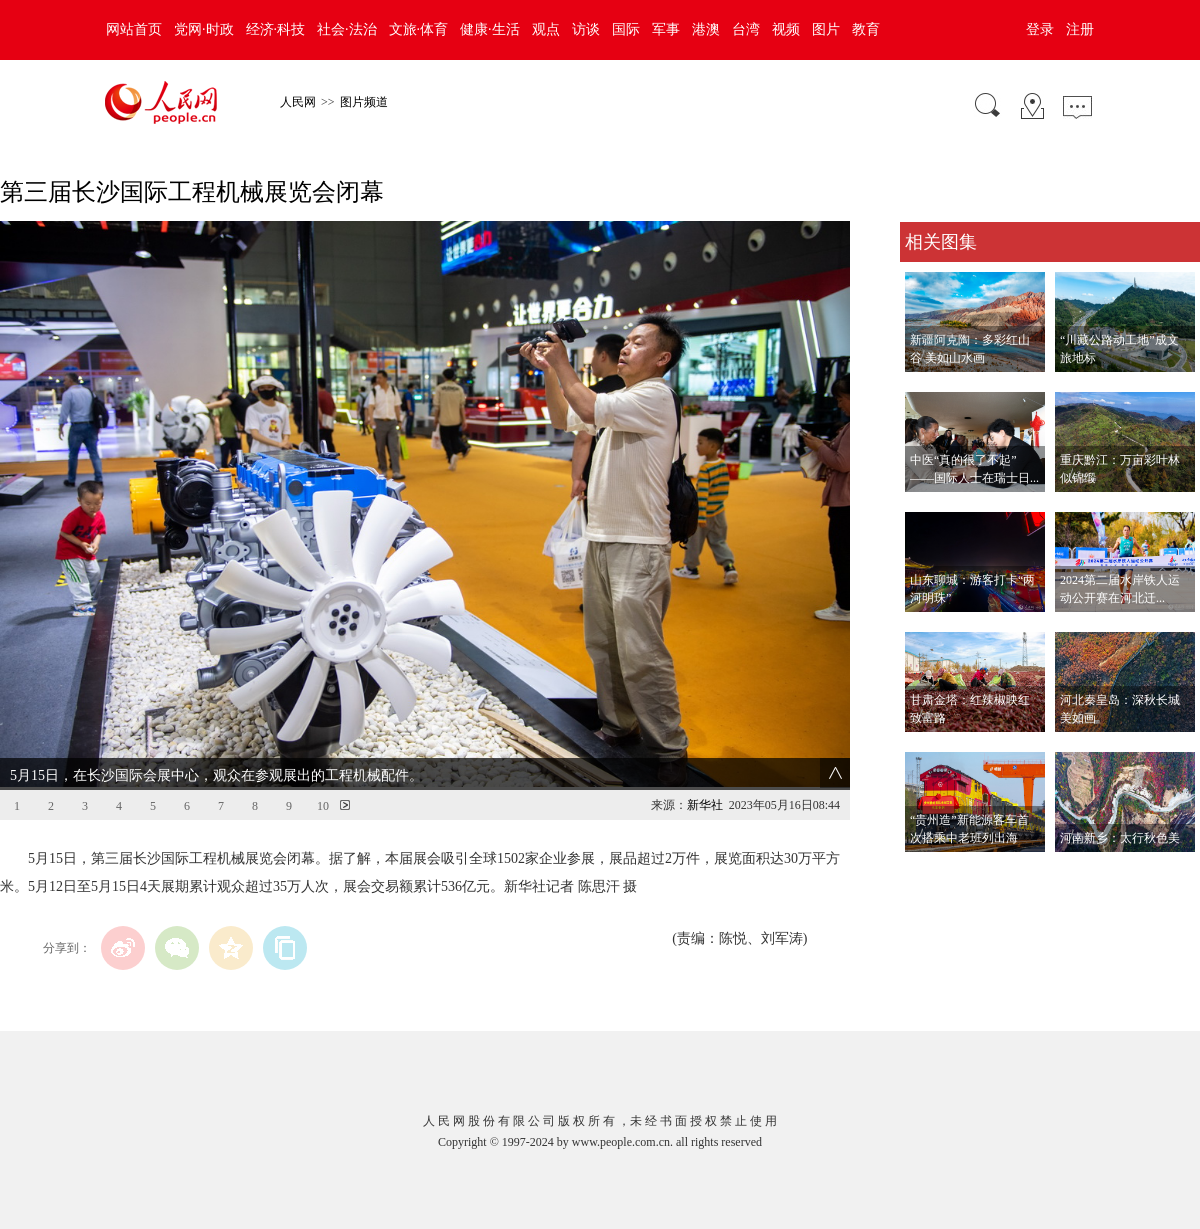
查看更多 (928, 872)
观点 (546, 29)
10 (323, 806)
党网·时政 (204, 29)
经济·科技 (276, 29)
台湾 (746, 29)
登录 (1040, 29)
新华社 (705, 805)
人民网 (298, 102)
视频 (786, 29)
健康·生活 (490, 29)
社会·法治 (347, 29)
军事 (666, 29)
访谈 (586, 29)
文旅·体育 (419, 29)
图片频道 (364, 102)
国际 (626, 29)
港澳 (706, 29)
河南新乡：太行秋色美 (1120, 838)
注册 (1080, 29)
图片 (826, 29)
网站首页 (134, 29)
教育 (866, 29)
